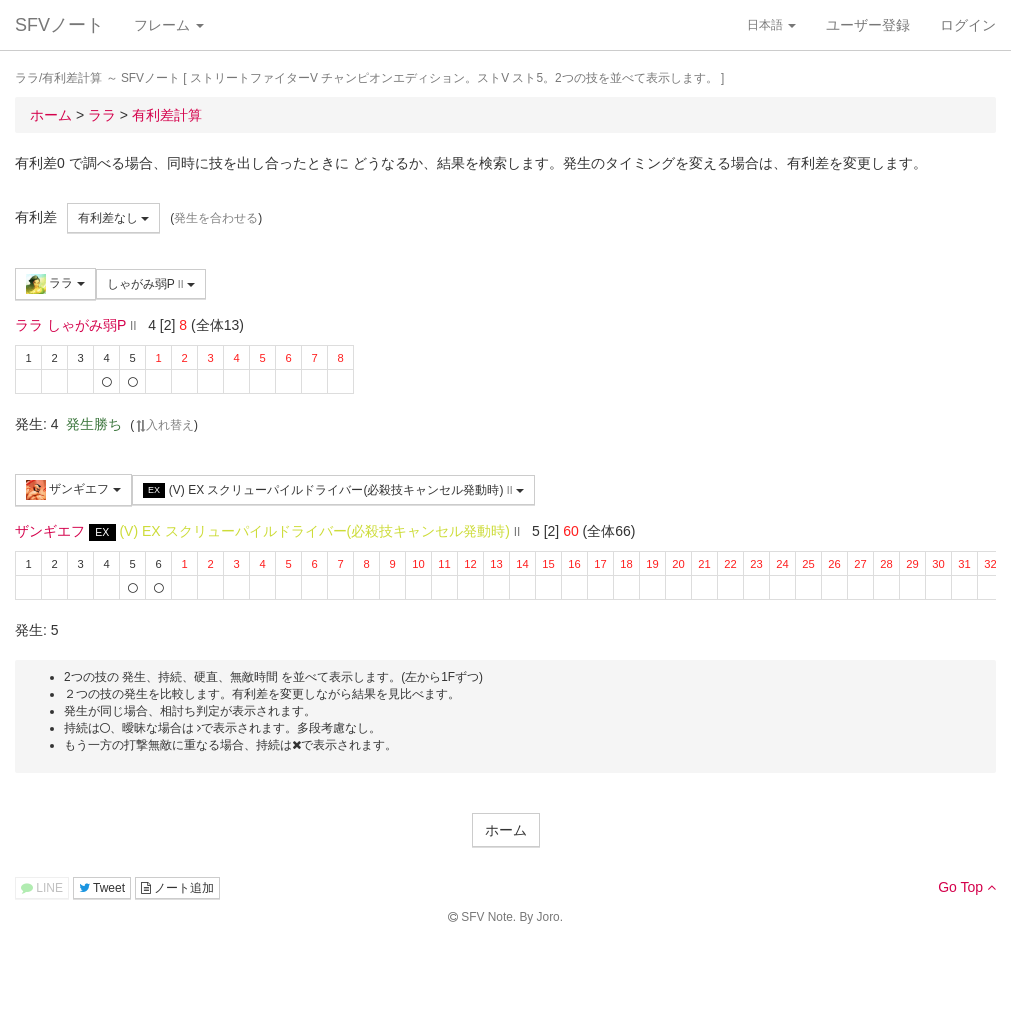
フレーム (169, 25)
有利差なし (113, 218)
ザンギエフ (73, 490)
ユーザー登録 (868, 25)
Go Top (967, 887)
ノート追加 (177, 888)
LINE (42, 888)
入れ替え (164, 425)
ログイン (968, 25)
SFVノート (59, 25)
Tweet (102, 888)
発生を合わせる (216, 218)
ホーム (506, 830)
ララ (55, 284)
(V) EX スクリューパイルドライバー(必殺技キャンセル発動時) (333, 490)
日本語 (771, 25)
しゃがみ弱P (151, 284)
